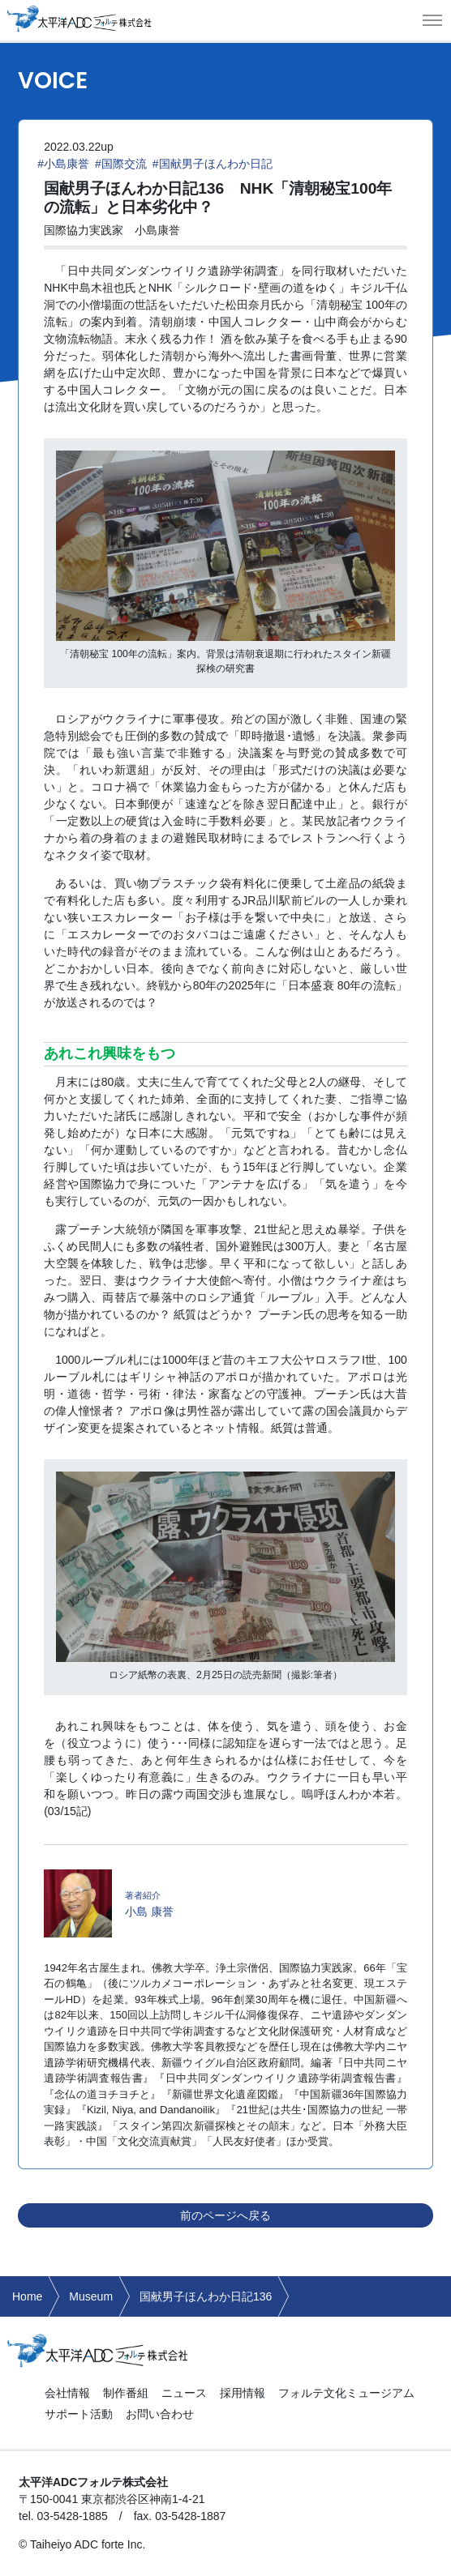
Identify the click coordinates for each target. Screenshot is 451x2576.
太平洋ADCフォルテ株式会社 (79, 17)
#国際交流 (121, 163)
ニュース (184, 2392)
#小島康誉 (63, 163)
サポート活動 (79, 2413)
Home (27, 2296)
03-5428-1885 (72, 2516)
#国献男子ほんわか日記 (212, 163)
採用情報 (242, 2392)
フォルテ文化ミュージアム (346, 2392)
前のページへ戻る (225, 2215)
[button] (432, 20)
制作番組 (125, 2392)
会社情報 (67, 2392)
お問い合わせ (160, 2413)
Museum (91, 2296)
